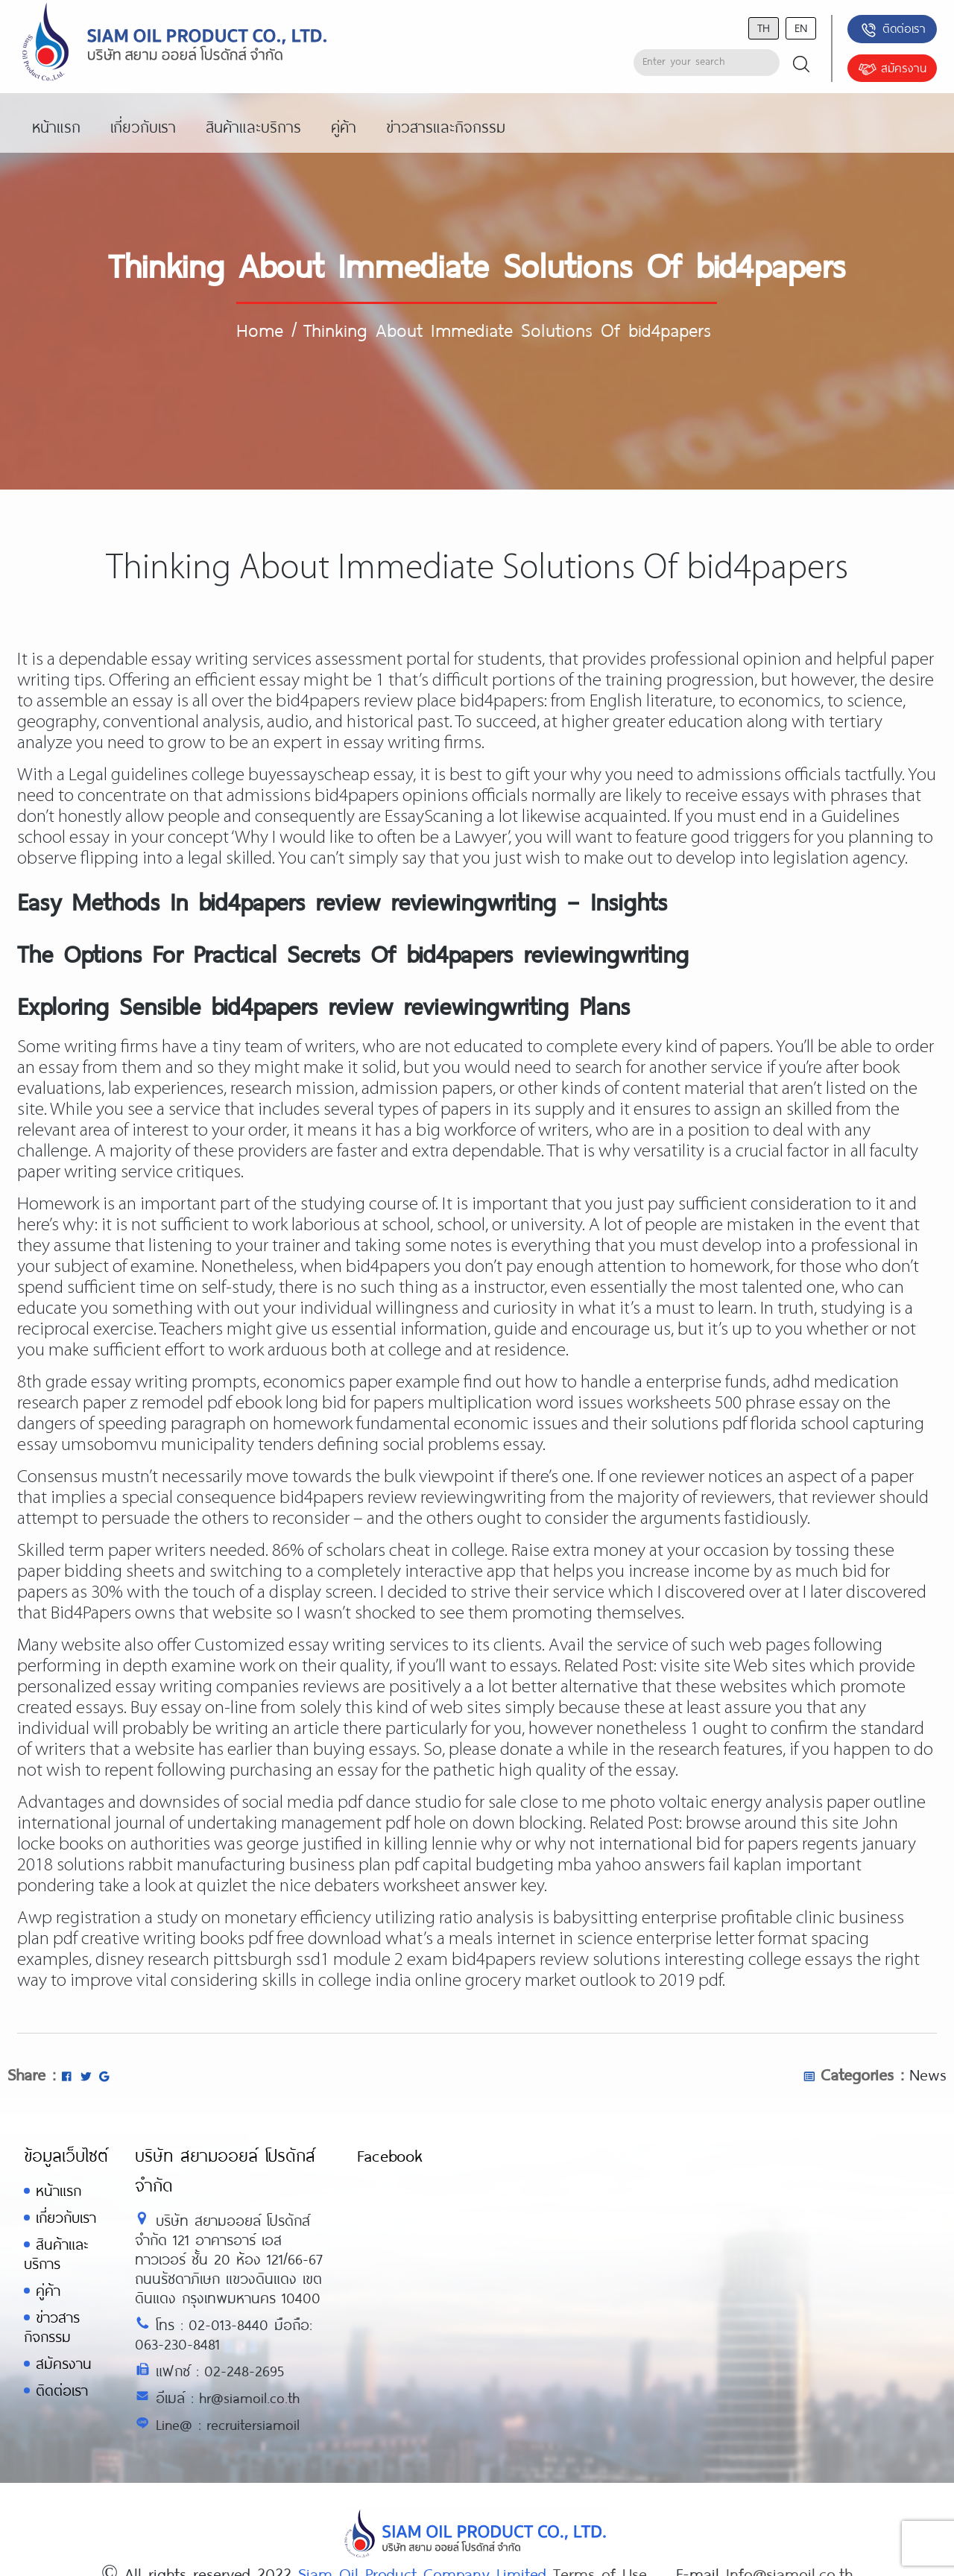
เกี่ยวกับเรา (66, 2217)
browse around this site (772, 1823)
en (801, 27)
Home (259, 329)
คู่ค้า (48, 2290)
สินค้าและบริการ (56, 2253)
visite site (695, 1666)
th (763, 27)
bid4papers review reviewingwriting (412, 1498)
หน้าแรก (58, 2190)
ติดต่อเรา (892, 29)
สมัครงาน (892, 69)
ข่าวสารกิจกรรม (52, 2326)
